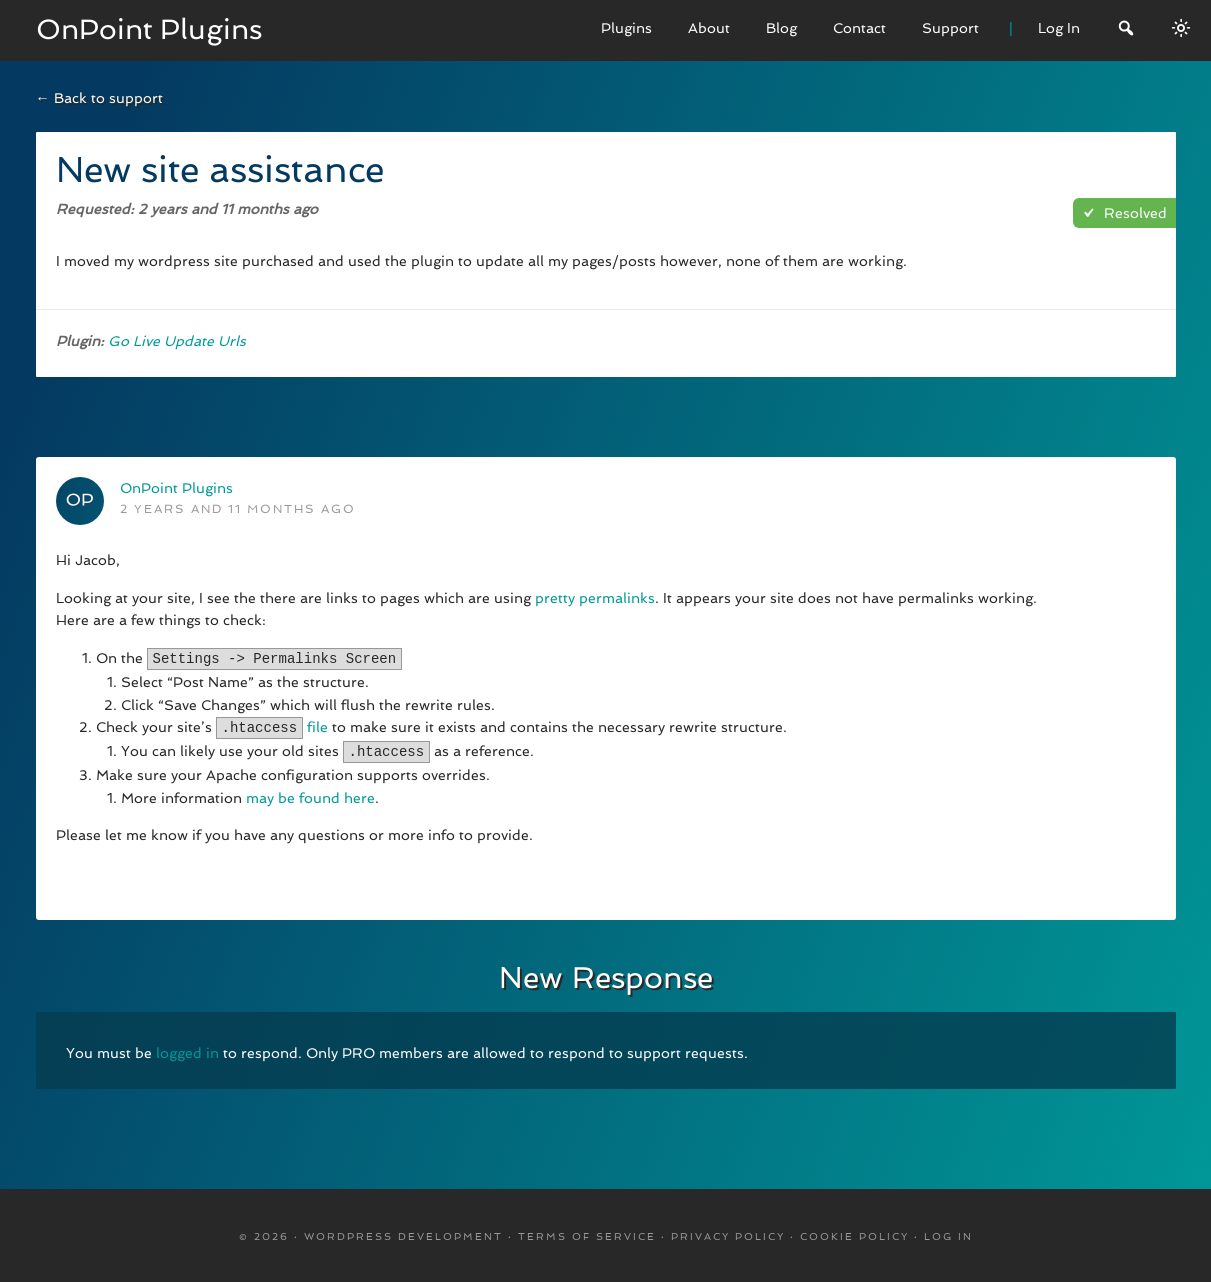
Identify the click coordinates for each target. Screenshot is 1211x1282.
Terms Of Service (587, 1233)
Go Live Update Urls (177, 341)
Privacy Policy (728, 1233)
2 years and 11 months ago (238, 509)
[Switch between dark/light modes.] (1181, 28)
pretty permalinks (595, 598)
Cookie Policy (854, 1233)
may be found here (310, 795)
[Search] (1126, 30)
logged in (187, 1050)
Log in (948, 1233)
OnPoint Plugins (149, 29)
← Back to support (99, 98)
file (317, 726)
